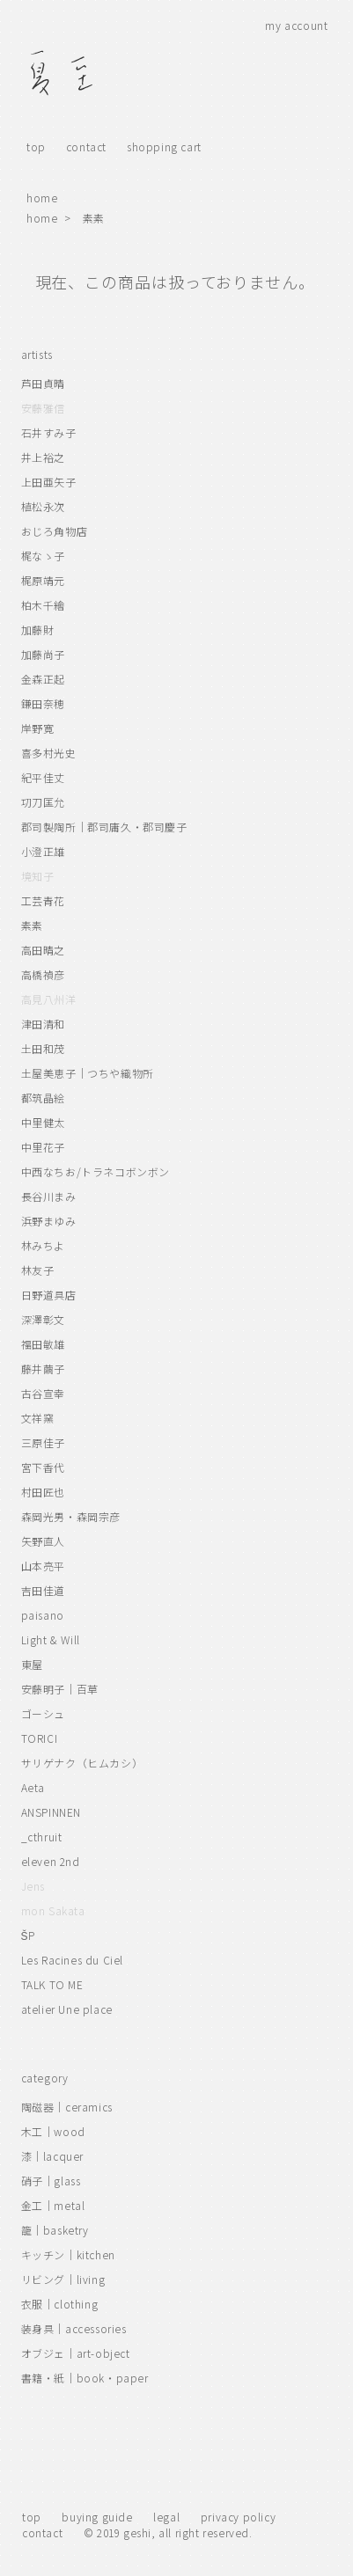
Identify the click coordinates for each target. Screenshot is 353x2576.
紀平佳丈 (43, 777)
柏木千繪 (43, 604)
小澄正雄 (43, 851)
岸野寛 (38, 728)
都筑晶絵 (43, 1097)
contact (86, 146)
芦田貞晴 (43, 383)
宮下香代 (43, 1467)
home (41, 197)
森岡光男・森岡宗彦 (71, 1516)
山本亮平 (43, 1565)
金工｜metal (53, 2205)
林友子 (38, 1269)
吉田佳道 (43, 1590)
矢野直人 (43, 1540)
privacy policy (238, 2516)
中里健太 (43, 1122)
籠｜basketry (55, 2229)
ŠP (28, 1935)
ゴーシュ (43, 1713)
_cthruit (42, 1836)
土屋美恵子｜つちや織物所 (87, 1072)
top (36, 146)
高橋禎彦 (43, 974)
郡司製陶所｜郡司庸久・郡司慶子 (104, 826)
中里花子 (43, 1146)
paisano (42, 1614)
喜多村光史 (49, 752)
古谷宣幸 (43, 1393)
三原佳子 (43, 1442)
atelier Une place (67, 2009)
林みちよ (43, 1245)
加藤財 (38, 629)
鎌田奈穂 (43, 703)
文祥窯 (38, 1417)
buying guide (97, 2516)
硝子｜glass (51, 2180)
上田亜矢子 (49, 481)
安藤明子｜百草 (60, 1688)
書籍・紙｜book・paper (85, 2377)
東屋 (32, 1664)
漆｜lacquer (52, 2155)
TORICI (39, 1738)
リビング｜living (63, 2279)
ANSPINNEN (51, 1811)
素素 (94, 217)
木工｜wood (53, 2131)
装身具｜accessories (74, 2328)
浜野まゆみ (49, 1220)
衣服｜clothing (60, 2303)
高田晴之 (43, 949)
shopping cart (164, 146)
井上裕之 (43, 457)
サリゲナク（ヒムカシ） (82, 1762)
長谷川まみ (49, 1196)
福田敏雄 (43, 1343)
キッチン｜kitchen (68, 2254)
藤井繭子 (43, 1368)
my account (296, 25)
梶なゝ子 (43, 555)
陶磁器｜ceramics (67, 2106)
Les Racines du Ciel (72, 1959)
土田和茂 (43, 1048)
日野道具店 (49, 1294)
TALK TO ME (52, 1984)
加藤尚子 (43, 654)
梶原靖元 (43, 580)
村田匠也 (43, 1491)
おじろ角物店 (54, 530)
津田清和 (43, 1023)
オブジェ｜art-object (75, 2352)
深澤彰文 (43, 1319)
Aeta (33, 1787)
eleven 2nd (50, 1861)
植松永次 (43, 506)
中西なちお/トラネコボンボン (95, 1171)
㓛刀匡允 (43, 801)
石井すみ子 (49, 432)
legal (166, 2516)
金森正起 (43, 678)
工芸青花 (43, 900)
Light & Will (50, 1639)
